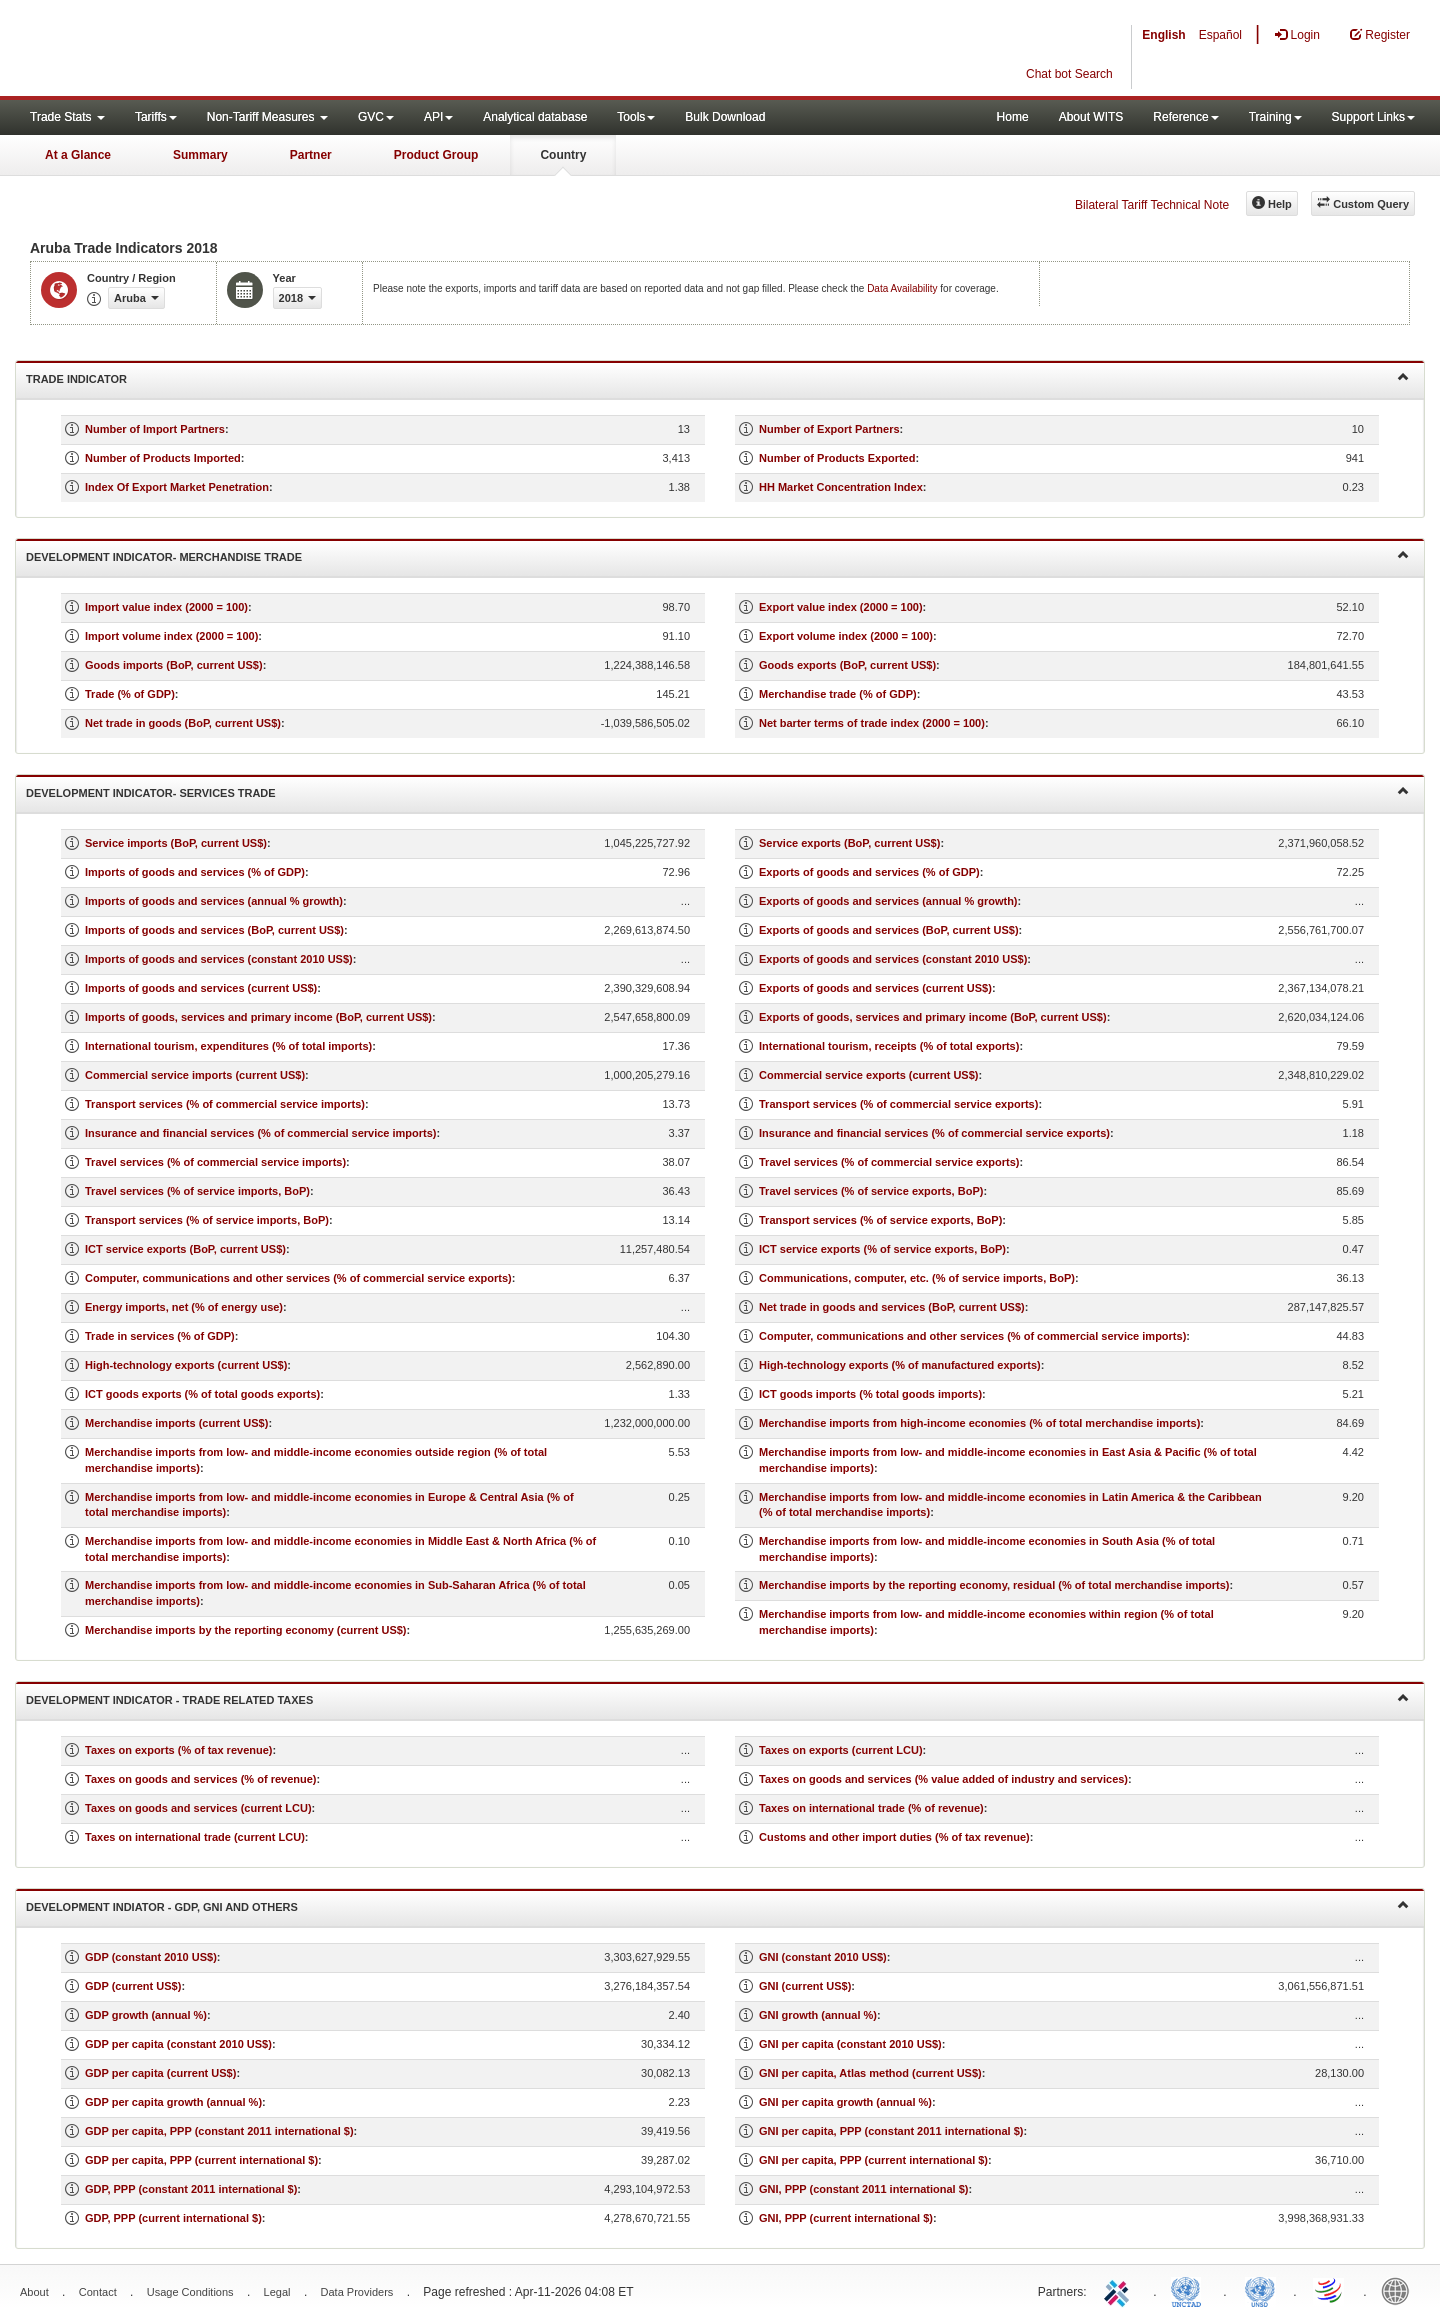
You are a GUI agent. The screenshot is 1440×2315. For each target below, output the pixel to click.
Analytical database (535, 117)
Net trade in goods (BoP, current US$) (183, 723)
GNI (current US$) (805, 1986)
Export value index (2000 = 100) (841, 607)
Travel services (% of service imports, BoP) (197, 1191)
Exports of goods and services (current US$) (875, 988)
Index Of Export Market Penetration (177, 487)
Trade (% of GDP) (130, 694)
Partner (311, 155)
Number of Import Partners (155, 429)
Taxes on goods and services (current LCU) (198, 1808)
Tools (636, 117)
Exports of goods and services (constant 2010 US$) (893, 959)
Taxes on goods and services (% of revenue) (200, 1779)
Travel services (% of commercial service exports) (889, 1162)
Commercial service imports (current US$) (195, 1075)
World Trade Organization (1330, 2290)
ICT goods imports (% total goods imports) (870, 1394)
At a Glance (78, 155)
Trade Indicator (717, 377)
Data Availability (903, 288)
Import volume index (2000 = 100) (171, 636)
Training (1275, 117)
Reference (1185, 117)
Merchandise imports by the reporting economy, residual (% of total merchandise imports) (994, 1585)
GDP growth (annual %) (146, 2015)
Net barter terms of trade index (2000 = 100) (872, 723)
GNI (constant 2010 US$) (823, 1957)
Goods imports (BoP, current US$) (174, 665)
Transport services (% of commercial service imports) (225, 1104)
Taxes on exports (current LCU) (841, 1750)
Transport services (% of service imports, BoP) (207, 1220)
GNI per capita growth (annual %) (845, 2102)
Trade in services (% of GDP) (160, 1336)
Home (1013, 117)
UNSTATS (1260, 2290)
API (438, 117)
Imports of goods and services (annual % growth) (214, 901)
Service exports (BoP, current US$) (849, 843)
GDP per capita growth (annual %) (173, 2102)
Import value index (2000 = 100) (166, 607)
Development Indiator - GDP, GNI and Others (717, 1905)
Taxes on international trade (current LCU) (195, 1837)
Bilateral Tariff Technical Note (1152, 205)
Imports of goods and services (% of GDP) (195, 872)
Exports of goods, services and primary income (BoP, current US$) (933, 1017)
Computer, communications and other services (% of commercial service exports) (298, 1278)
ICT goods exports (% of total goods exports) (202, 1394)
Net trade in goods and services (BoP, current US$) (892, 1307)
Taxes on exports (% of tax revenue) (178, 1750)
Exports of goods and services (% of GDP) (869, 872)
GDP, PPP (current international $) (173, 2218)
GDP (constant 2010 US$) (151, 1957)
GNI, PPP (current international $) (846, 2218)
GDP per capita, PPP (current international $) (201, 2160)
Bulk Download (725, 117)
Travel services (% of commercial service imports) (215, 1162)
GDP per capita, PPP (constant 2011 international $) (219, 2131)
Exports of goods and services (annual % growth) (888, 901)
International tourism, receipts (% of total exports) (889, 1046)
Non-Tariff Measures (267, 117)
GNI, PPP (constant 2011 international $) (863, 2189)
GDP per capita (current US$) (160, 2073)
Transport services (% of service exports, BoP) (880, 1220)
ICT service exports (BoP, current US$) (185, 1249)
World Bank (1400, 2290)
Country (563, 155)
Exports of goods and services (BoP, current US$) (889, 930)
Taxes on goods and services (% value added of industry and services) (943, 1779)
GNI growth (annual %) (818, 2015)
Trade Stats (67, 117)
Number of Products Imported (163, 458)
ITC (1120, 2290)
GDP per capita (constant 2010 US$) (178, 2044)
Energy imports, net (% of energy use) (184, 1307)
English (1163, 35)
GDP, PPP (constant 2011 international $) (191, 2189)
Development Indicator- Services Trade (717, 791)
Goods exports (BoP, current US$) (847, 665)
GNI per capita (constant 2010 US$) (850, 2044)
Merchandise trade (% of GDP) (838, 694)
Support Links (1373, 117)
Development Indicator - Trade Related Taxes (717, 1698)
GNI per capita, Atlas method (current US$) (870, 2073)
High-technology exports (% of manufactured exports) (900, 1365)
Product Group (436, 155)
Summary (200, 155)
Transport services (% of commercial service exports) (898, 1104)
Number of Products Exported (837, 458)
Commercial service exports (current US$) (868, 1075)
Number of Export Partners (829, 429)
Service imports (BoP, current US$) (176, 843)
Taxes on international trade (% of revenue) (871, 1808)
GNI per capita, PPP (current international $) (873, 2160)
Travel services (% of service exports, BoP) (871, 1191)
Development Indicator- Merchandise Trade (717, 555)
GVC (376, 117)
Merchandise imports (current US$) (176, 1423)
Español (1220, 35)
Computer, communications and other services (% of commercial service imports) (972, 1336)
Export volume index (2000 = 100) (846, 636)
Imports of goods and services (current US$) (201, 988)
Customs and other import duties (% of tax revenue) (894, 1837)
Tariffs (156, 117)
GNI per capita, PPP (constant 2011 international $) (891, 2131)
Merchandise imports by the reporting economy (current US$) (246, 1630)
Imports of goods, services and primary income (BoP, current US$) (258, 1017)
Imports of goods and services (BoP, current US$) (214, 930)
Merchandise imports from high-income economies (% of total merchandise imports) (979, 1423)
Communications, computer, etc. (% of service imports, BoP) (917, 1278)
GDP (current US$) (133, 1986)
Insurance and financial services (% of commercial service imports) (261, 1133)
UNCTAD (1190, 2290)
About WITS (1091, 117)
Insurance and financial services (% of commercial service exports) (934, 1133)
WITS (200, 50)
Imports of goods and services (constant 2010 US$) (219, 959)
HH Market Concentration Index (841, 487)
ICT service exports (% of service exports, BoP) (882, 1249)
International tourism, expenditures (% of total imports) (228, 1046)
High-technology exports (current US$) (186, 1365)
